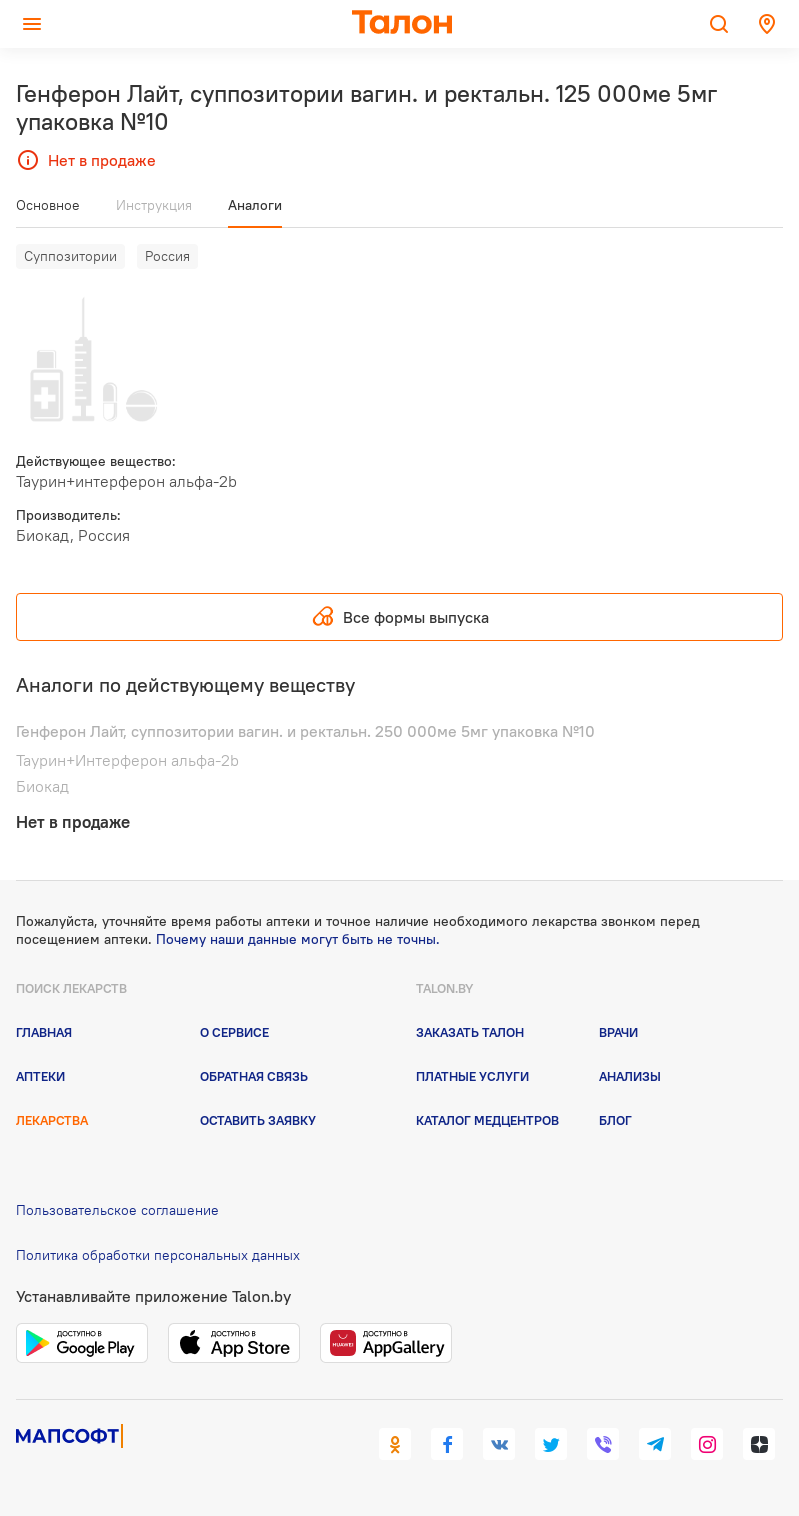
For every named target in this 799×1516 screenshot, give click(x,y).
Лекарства (52, 1120)
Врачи (618, 1032)
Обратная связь (254, 1076)
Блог (615, 1120)
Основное (48, 205)
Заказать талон (470, 1032)
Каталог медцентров (487, 1120)
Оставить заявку (258, 1120)
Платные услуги (472, 1076)
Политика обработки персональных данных (158, 1255)
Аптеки (40, 1076)
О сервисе (234, 1032)
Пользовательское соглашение (117, 1210)
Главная (44, 1032)
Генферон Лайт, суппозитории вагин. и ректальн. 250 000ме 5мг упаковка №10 (305, 731)
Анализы (630, 1076)
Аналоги (255, 205)
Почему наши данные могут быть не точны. (298, 939)
